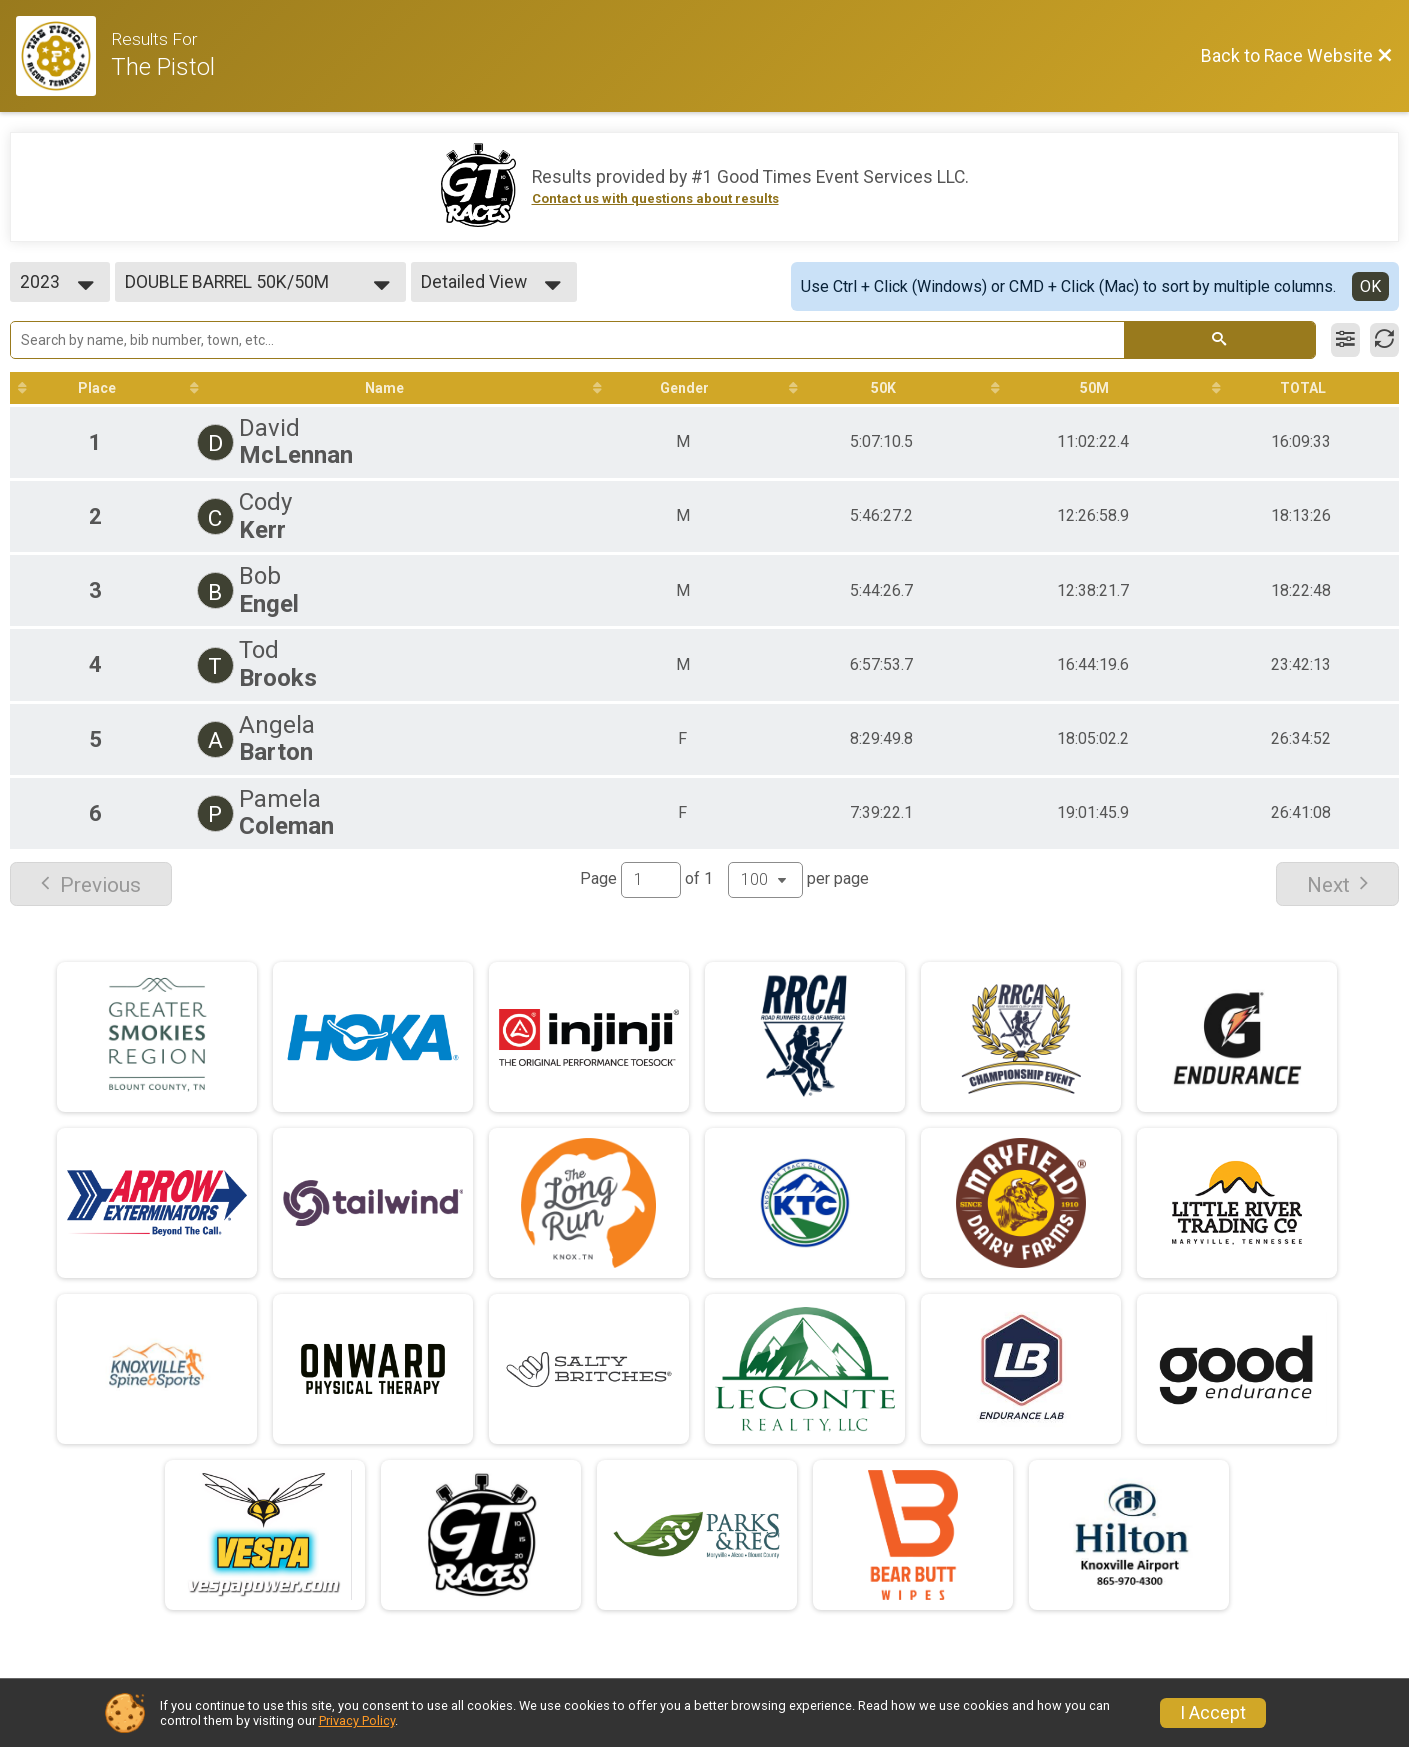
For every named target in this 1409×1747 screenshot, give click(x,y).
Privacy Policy (357, 1720)
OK (1370, 286)
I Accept (1213, 1713)
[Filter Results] (1345, 340)
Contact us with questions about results (655, 198)
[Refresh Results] (1384, 340)
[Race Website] (63, 56)
